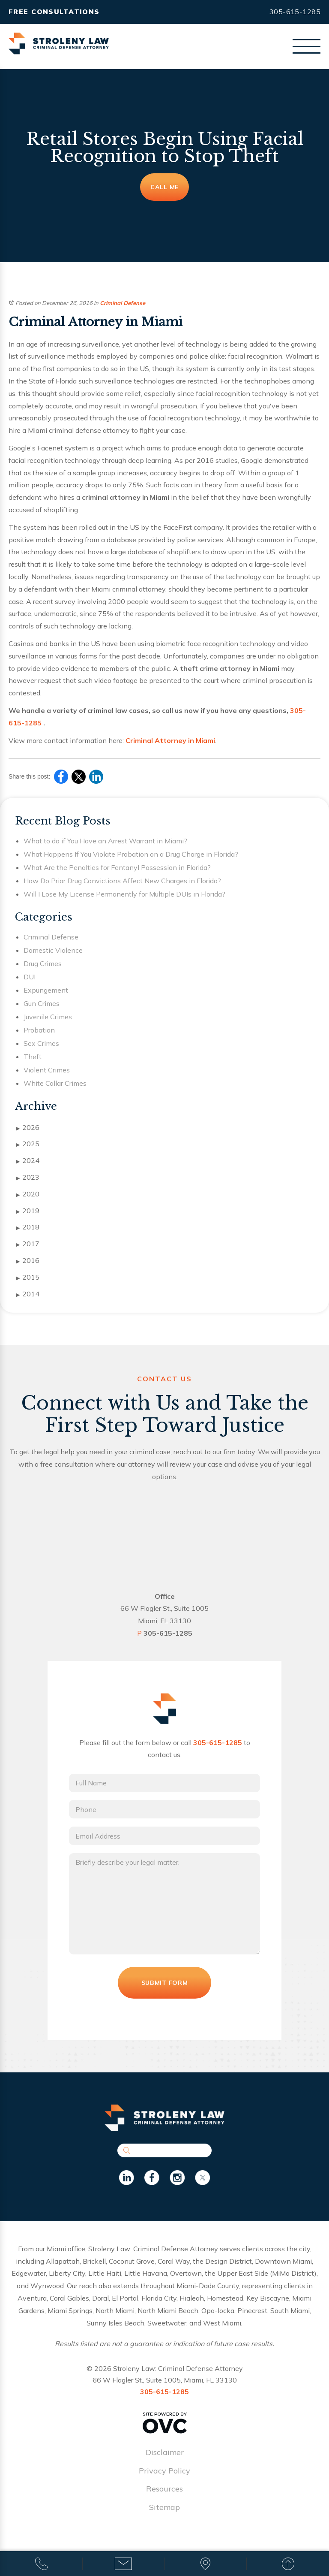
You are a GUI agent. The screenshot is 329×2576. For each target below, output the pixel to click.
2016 (27, 1260)
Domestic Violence (53, 950)
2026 (27, 1127)
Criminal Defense (122, 302)
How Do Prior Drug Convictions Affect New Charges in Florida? (122, 880)
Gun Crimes (42, 1003)
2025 (27, 1144)
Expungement (46, 990)
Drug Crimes (43, 963)
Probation (39, 1030)
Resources (164, 2499)
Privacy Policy (164, 2481)
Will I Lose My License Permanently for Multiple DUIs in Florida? (124, 894)
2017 (27, 1244)
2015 (27, 1277)
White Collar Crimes (55, 1083)
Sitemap (164, 2517)
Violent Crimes (47, 1070)
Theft (33, 1056)
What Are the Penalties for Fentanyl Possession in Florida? (117, 867)
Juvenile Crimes (48, 1016)
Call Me (164, 187)
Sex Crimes (41, 1043)
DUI (30, 976)
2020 (27, 1194)
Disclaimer (165, 2463)
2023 (27, 1177)
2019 (27, 1211)
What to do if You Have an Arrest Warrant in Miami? (105, 841)
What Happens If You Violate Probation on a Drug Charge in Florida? (131, 854)
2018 (27, 1227)
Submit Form (164, 1992)
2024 (27, 1161)
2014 (27, 1294)
